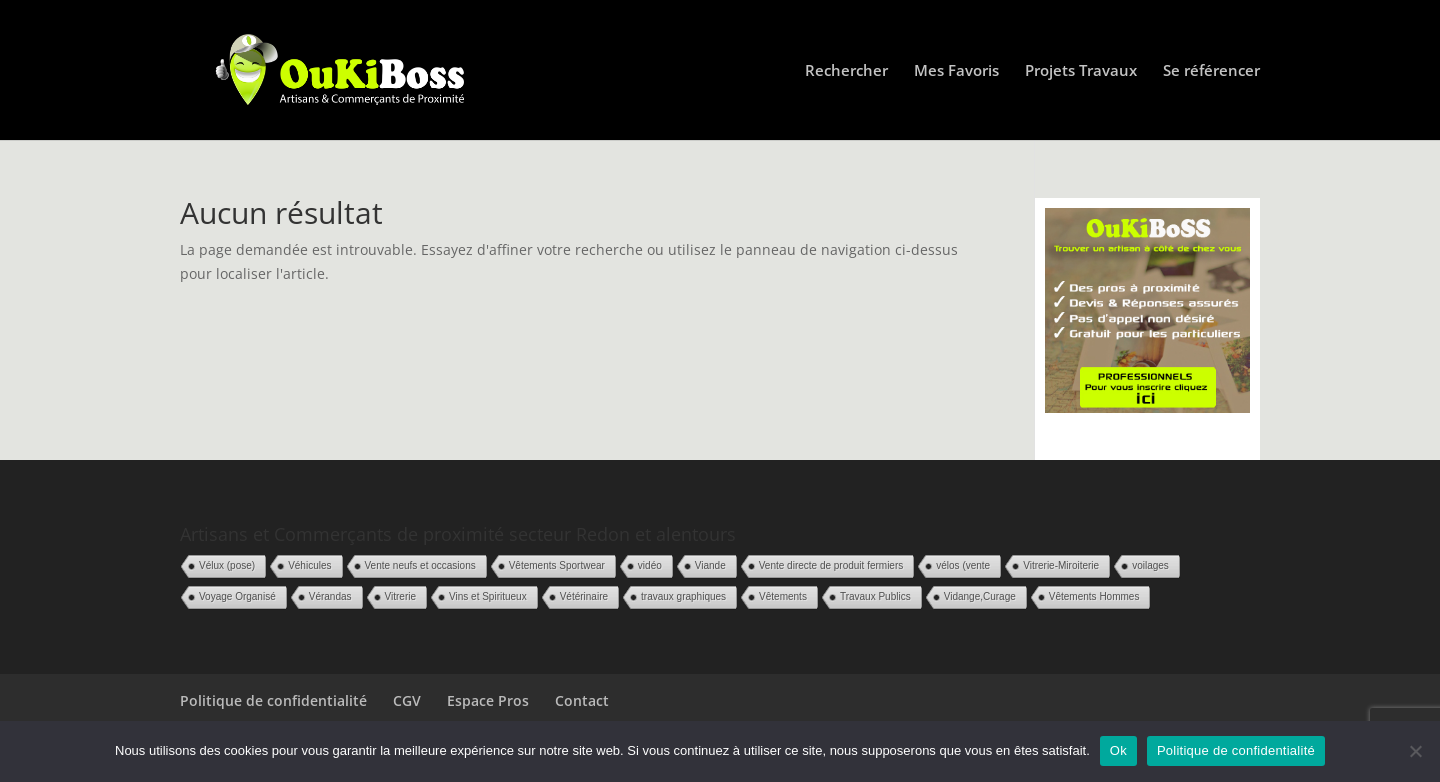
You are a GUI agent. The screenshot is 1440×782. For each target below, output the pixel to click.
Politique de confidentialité (273, 700)
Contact (582, 700)
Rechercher (846, 71)
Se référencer (1211, 71)
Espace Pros (488, 700)
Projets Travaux (1081, 71)
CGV (407, 700)
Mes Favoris (956, 71)
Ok (1118, 750)
